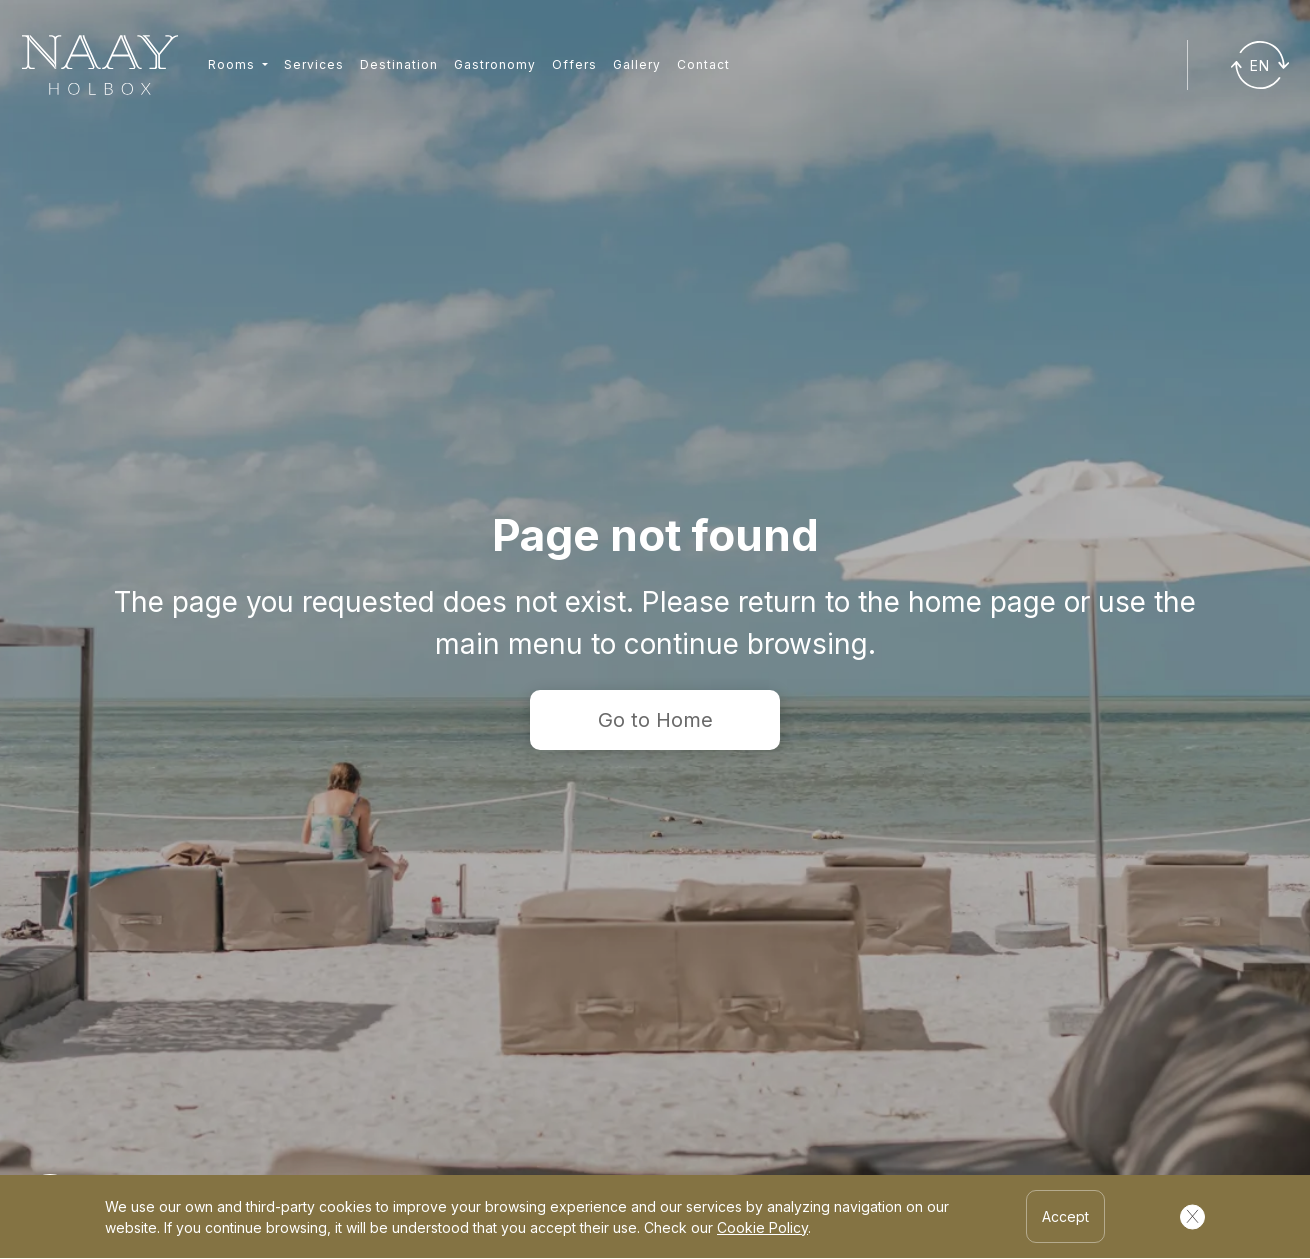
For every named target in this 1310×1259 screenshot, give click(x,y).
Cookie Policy (762, 1227)
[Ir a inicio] (100, 65)
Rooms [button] (233, 64)
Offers (574, 64)
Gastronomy (495, 64)
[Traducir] (1260, 65)
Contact (703, 64)
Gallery (637, 64)
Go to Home (655, 720)
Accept (1065, 1216)
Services (314, 64)
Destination (399, 64)
